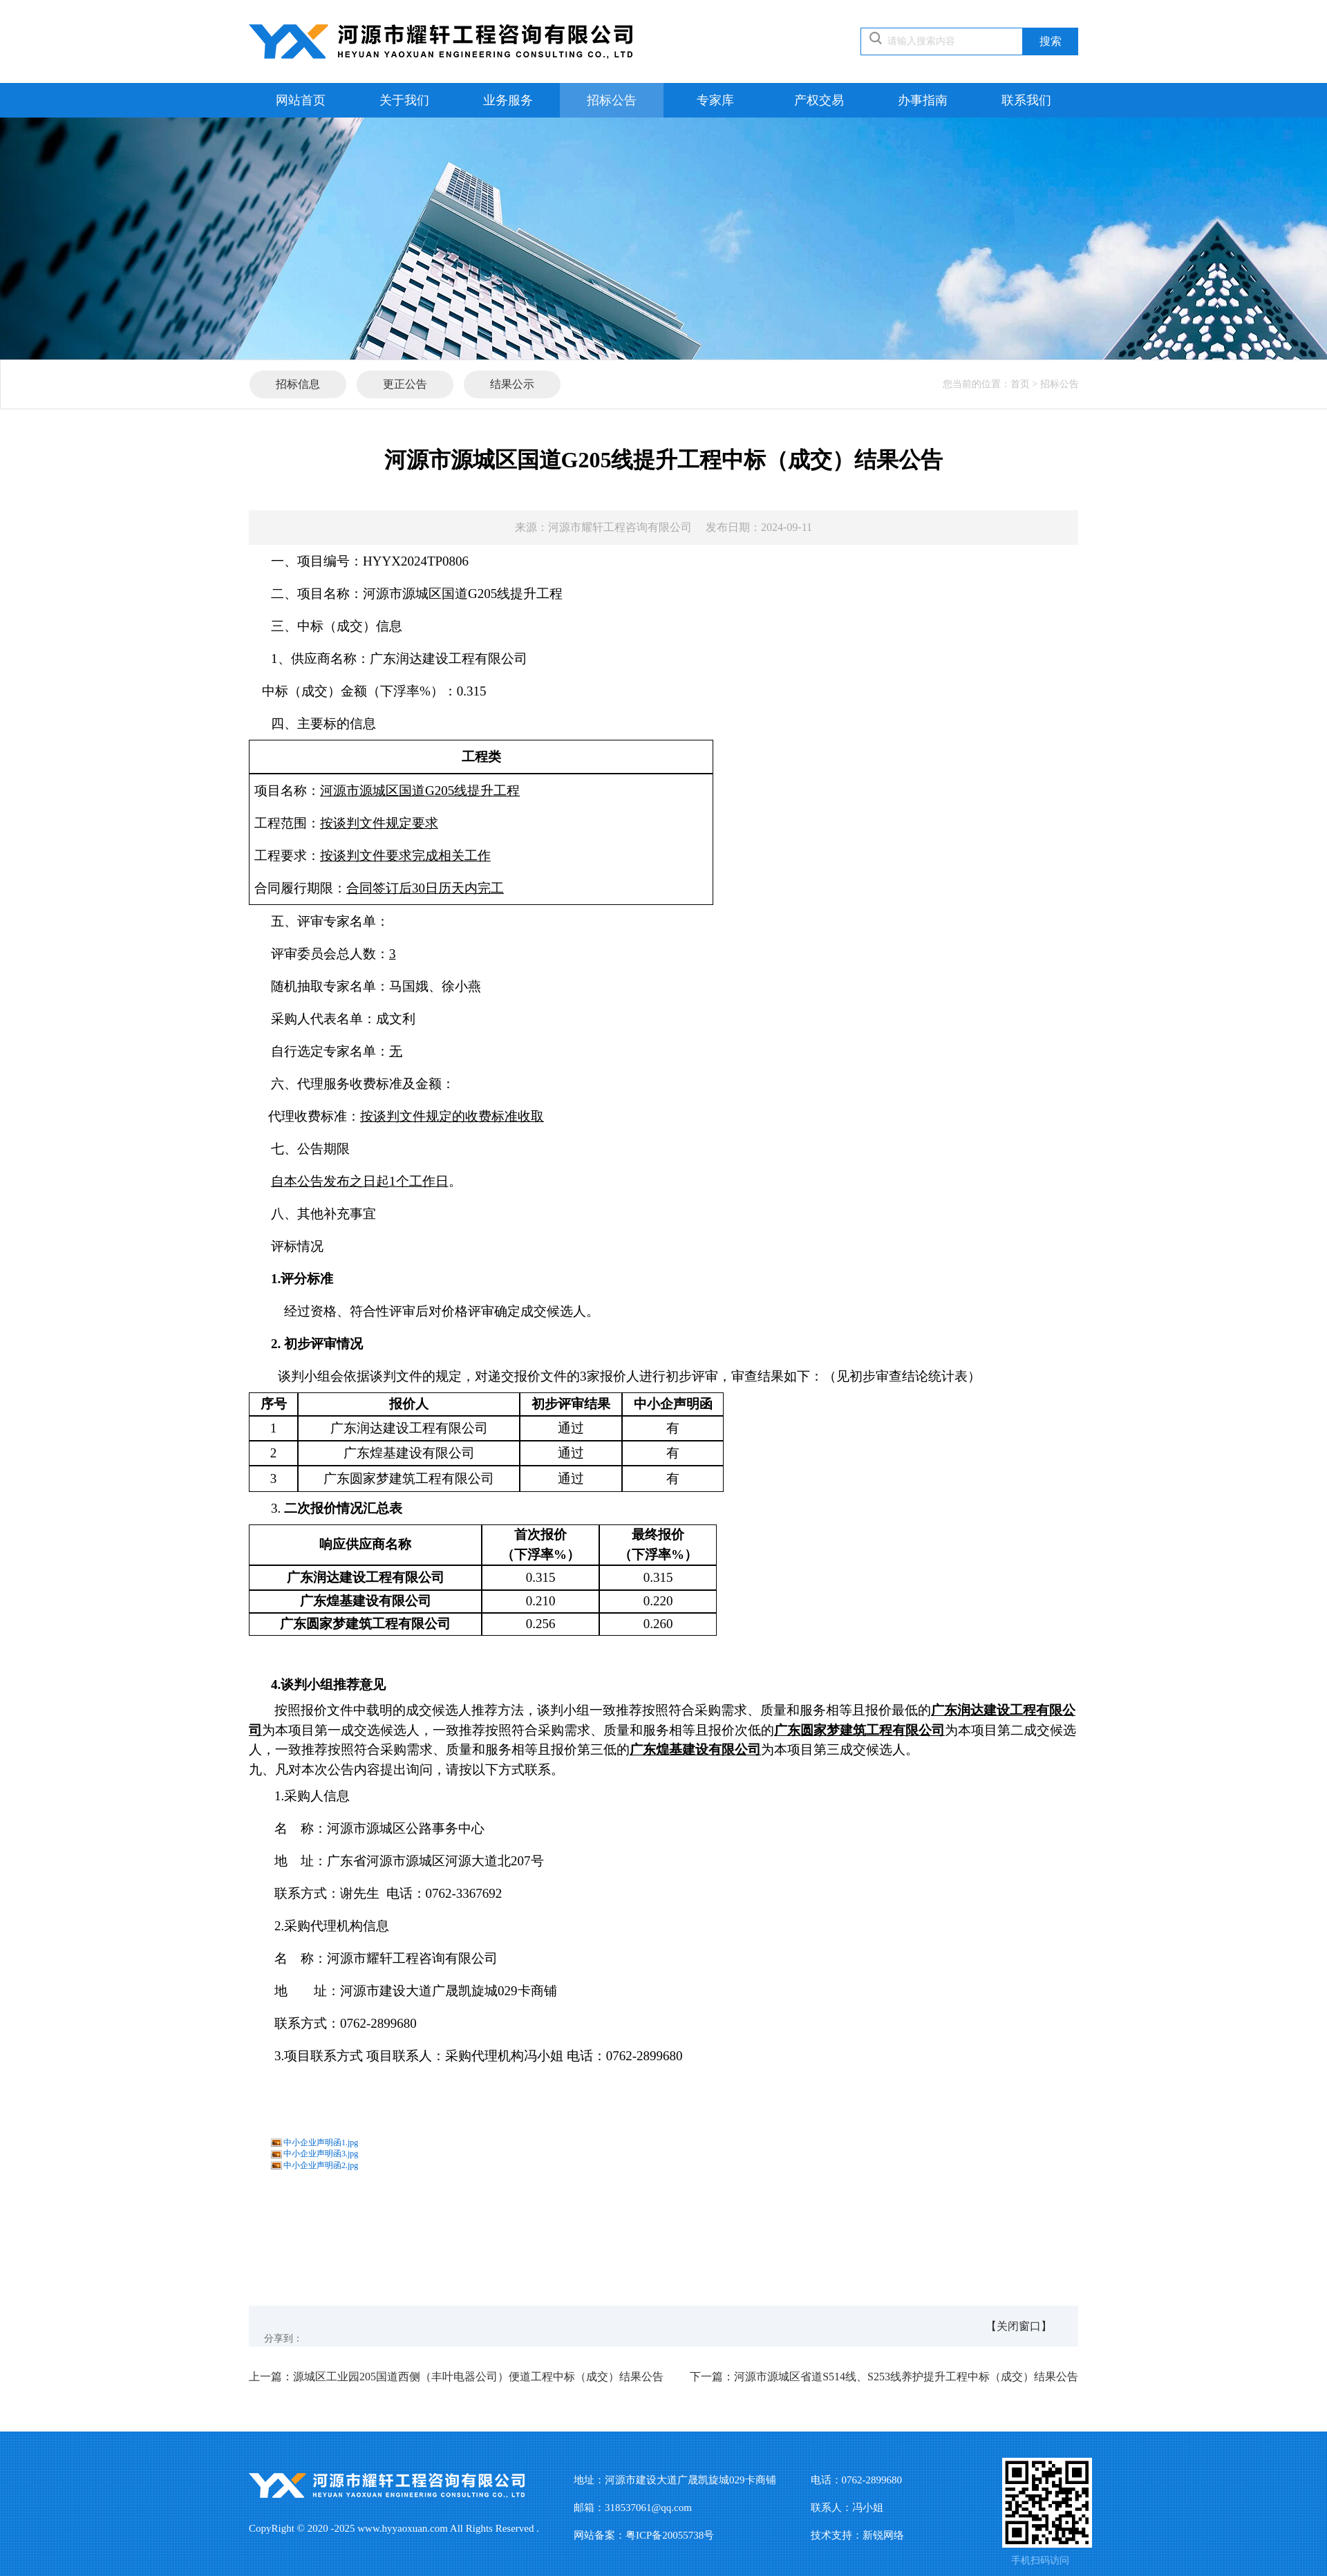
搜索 (1050, 41)
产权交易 (819, 100)
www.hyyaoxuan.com (402, 2528)
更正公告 (405, 384)
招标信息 (298, 384)
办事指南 (923, 100)
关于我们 (404, 100)
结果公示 (512, 384)
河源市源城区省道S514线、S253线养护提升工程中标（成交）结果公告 (884, 2376)
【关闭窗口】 (1019, 2326)
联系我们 (1026, 100)
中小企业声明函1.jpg (320, 2142)
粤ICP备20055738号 (669, 2535)
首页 (1020, 384)
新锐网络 (883, 2535)
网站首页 (301, 100)
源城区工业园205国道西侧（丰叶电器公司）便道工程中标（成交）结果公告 (456, 2376)
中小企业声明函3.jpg (320, 2153)
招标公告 (612, 100)
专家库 (715, 100)
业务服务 (508, 100)
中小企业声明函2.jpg (320, 2165)
